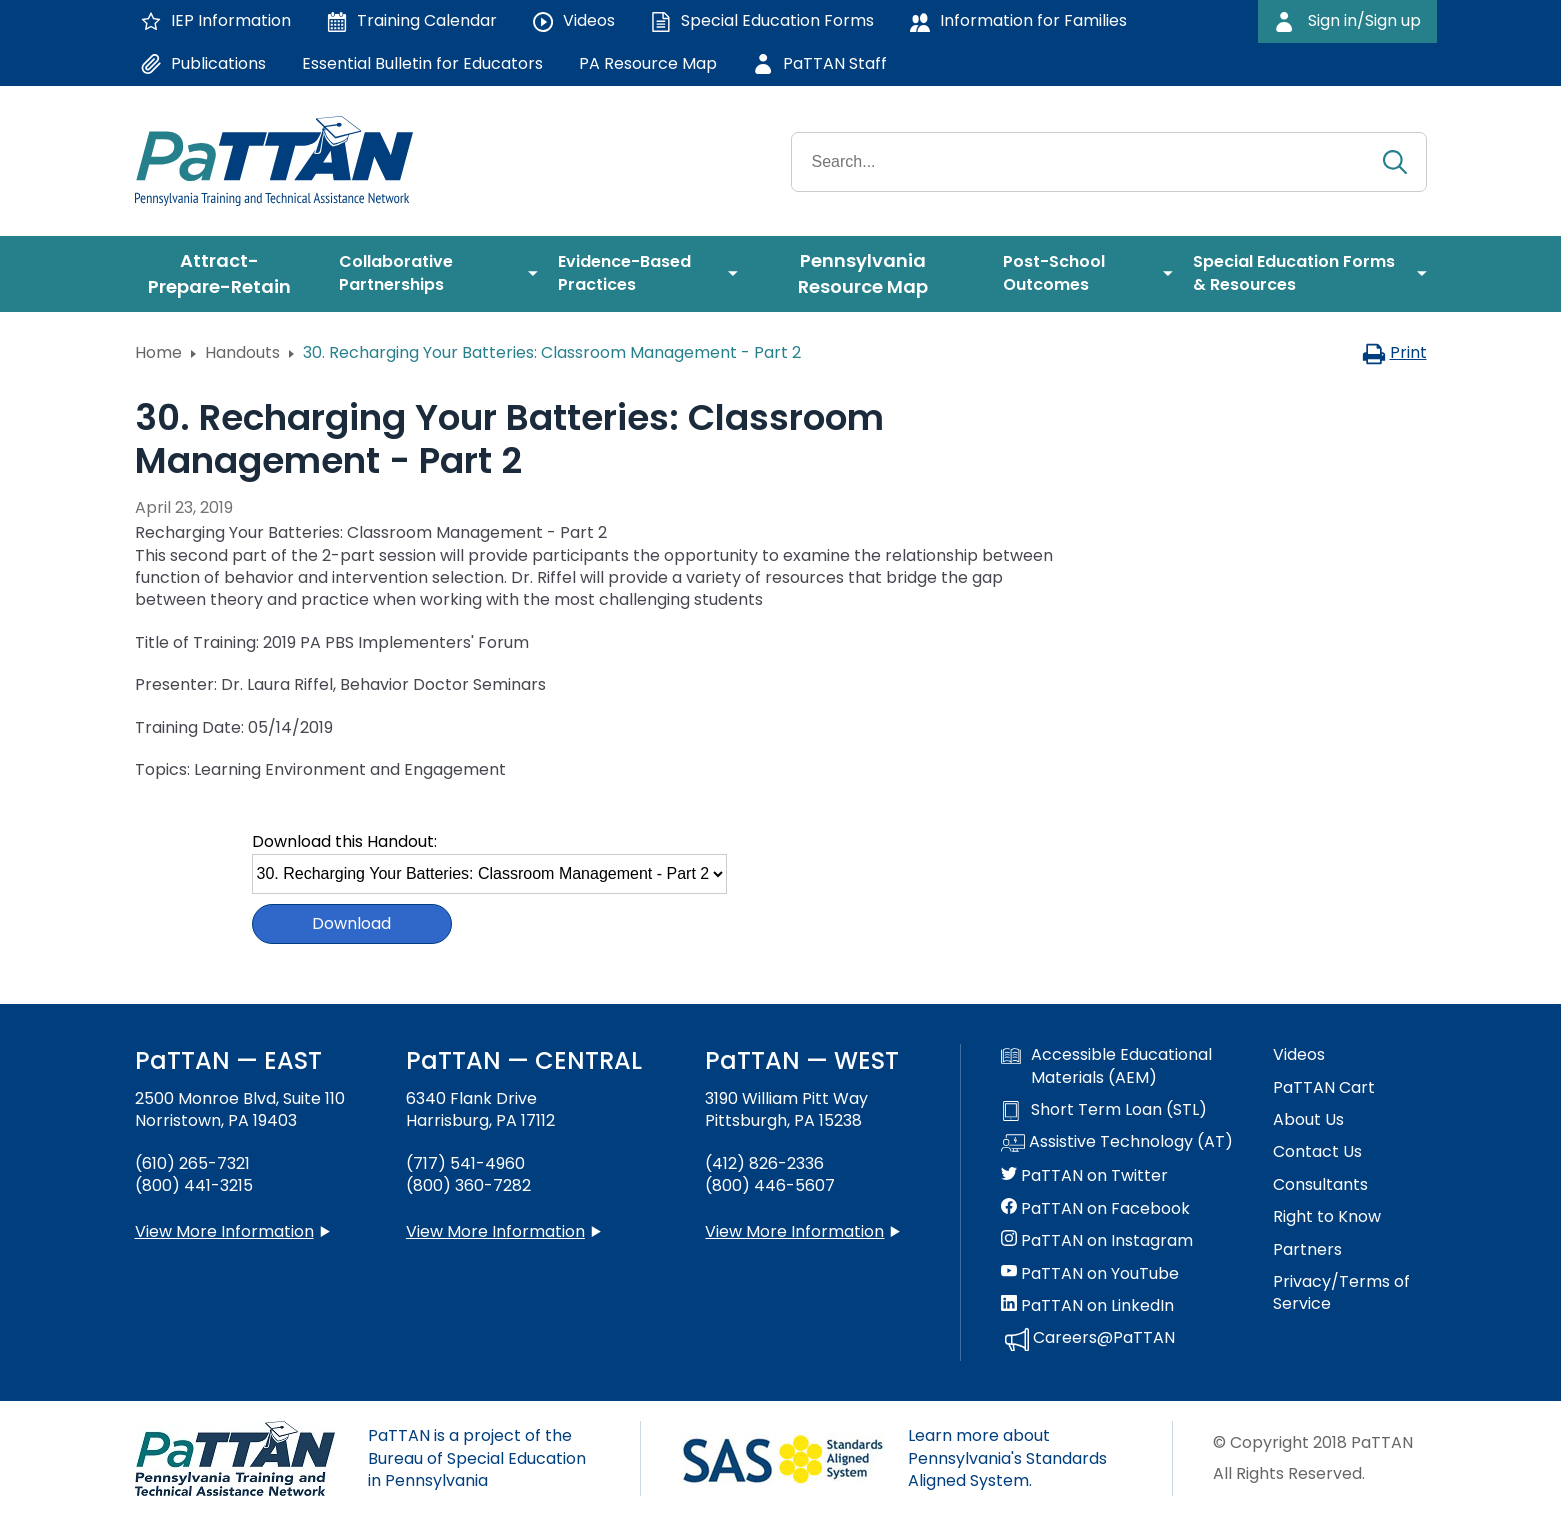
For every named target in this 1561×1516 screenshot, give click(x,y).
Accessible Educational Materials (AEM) (1106, 1066)
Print (1394, 352)
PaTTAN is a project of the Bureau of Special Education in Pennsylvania (477, 1458)
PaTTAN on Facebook (1095, 1209)
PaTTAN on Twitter (1084, 1176)
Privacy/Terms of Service (1341, 1293)
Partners (1307, 1250)
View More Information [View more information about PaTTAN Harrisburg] (495, 1231)
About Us (1308, 1120)
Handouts (242, 352)
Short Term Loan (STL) (1104, 1110)
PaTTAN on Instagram (1097, 1241)
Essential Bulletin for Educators (422, 63)
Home (158, 352)
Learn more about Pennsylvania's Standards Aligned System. (1007, 1458)
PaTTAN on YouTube (1090, 1274)
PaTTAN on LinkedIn (1087, 1306)
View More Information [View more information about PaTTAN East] (224, 1231)
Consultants (1320, 1185)
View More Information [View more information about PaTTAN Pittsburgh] (794, 1231)
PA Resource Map (648, 63)
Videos (1299, 1055)
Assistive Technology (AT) (1117, 1143)
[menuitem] (227, 274)
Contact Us (1317, 1152)
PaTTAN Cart (1324, 1088)
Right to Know (1327, 1217)
